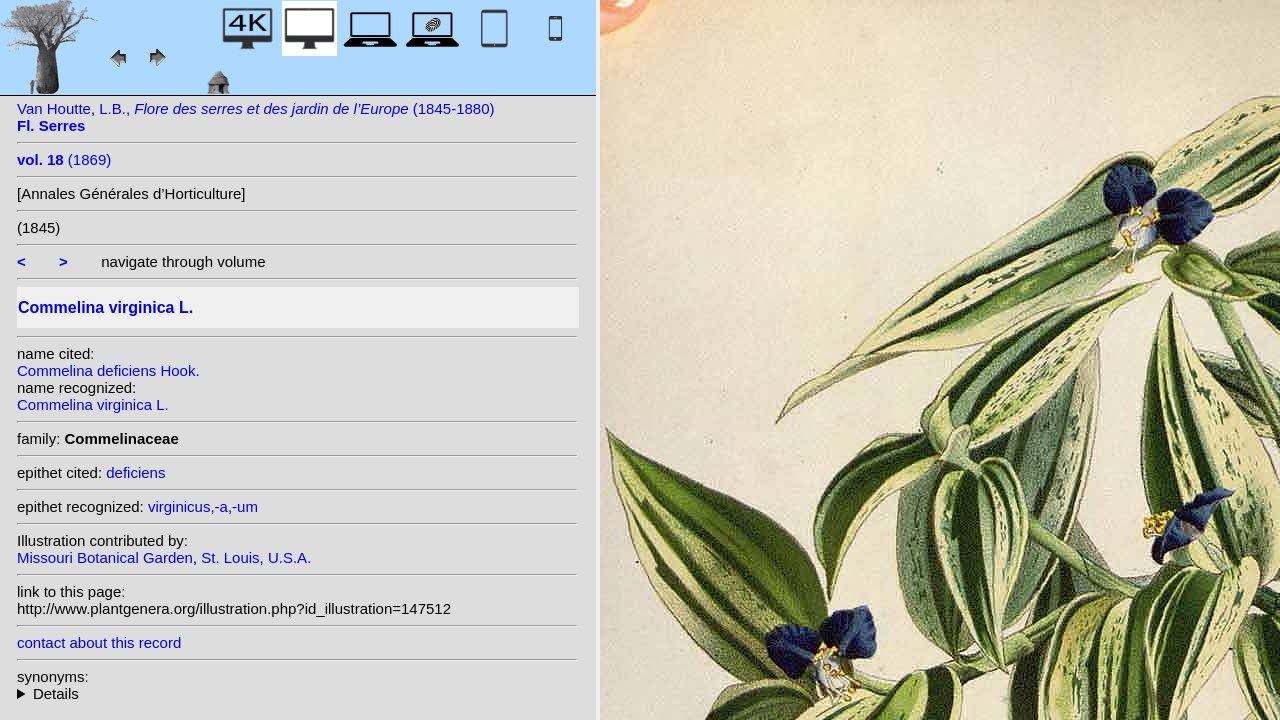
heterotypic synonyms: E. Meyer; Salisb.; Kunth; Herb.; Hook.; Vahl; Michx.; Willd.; (297, 693)
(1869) (64, 159)
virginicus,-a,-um (203, 506)
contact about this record (99, 642)
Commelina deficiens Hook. (108, 370)
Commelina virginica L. (93, 404)
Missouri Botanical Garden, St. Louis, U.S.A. (164, 557)
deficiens (135, 472)
